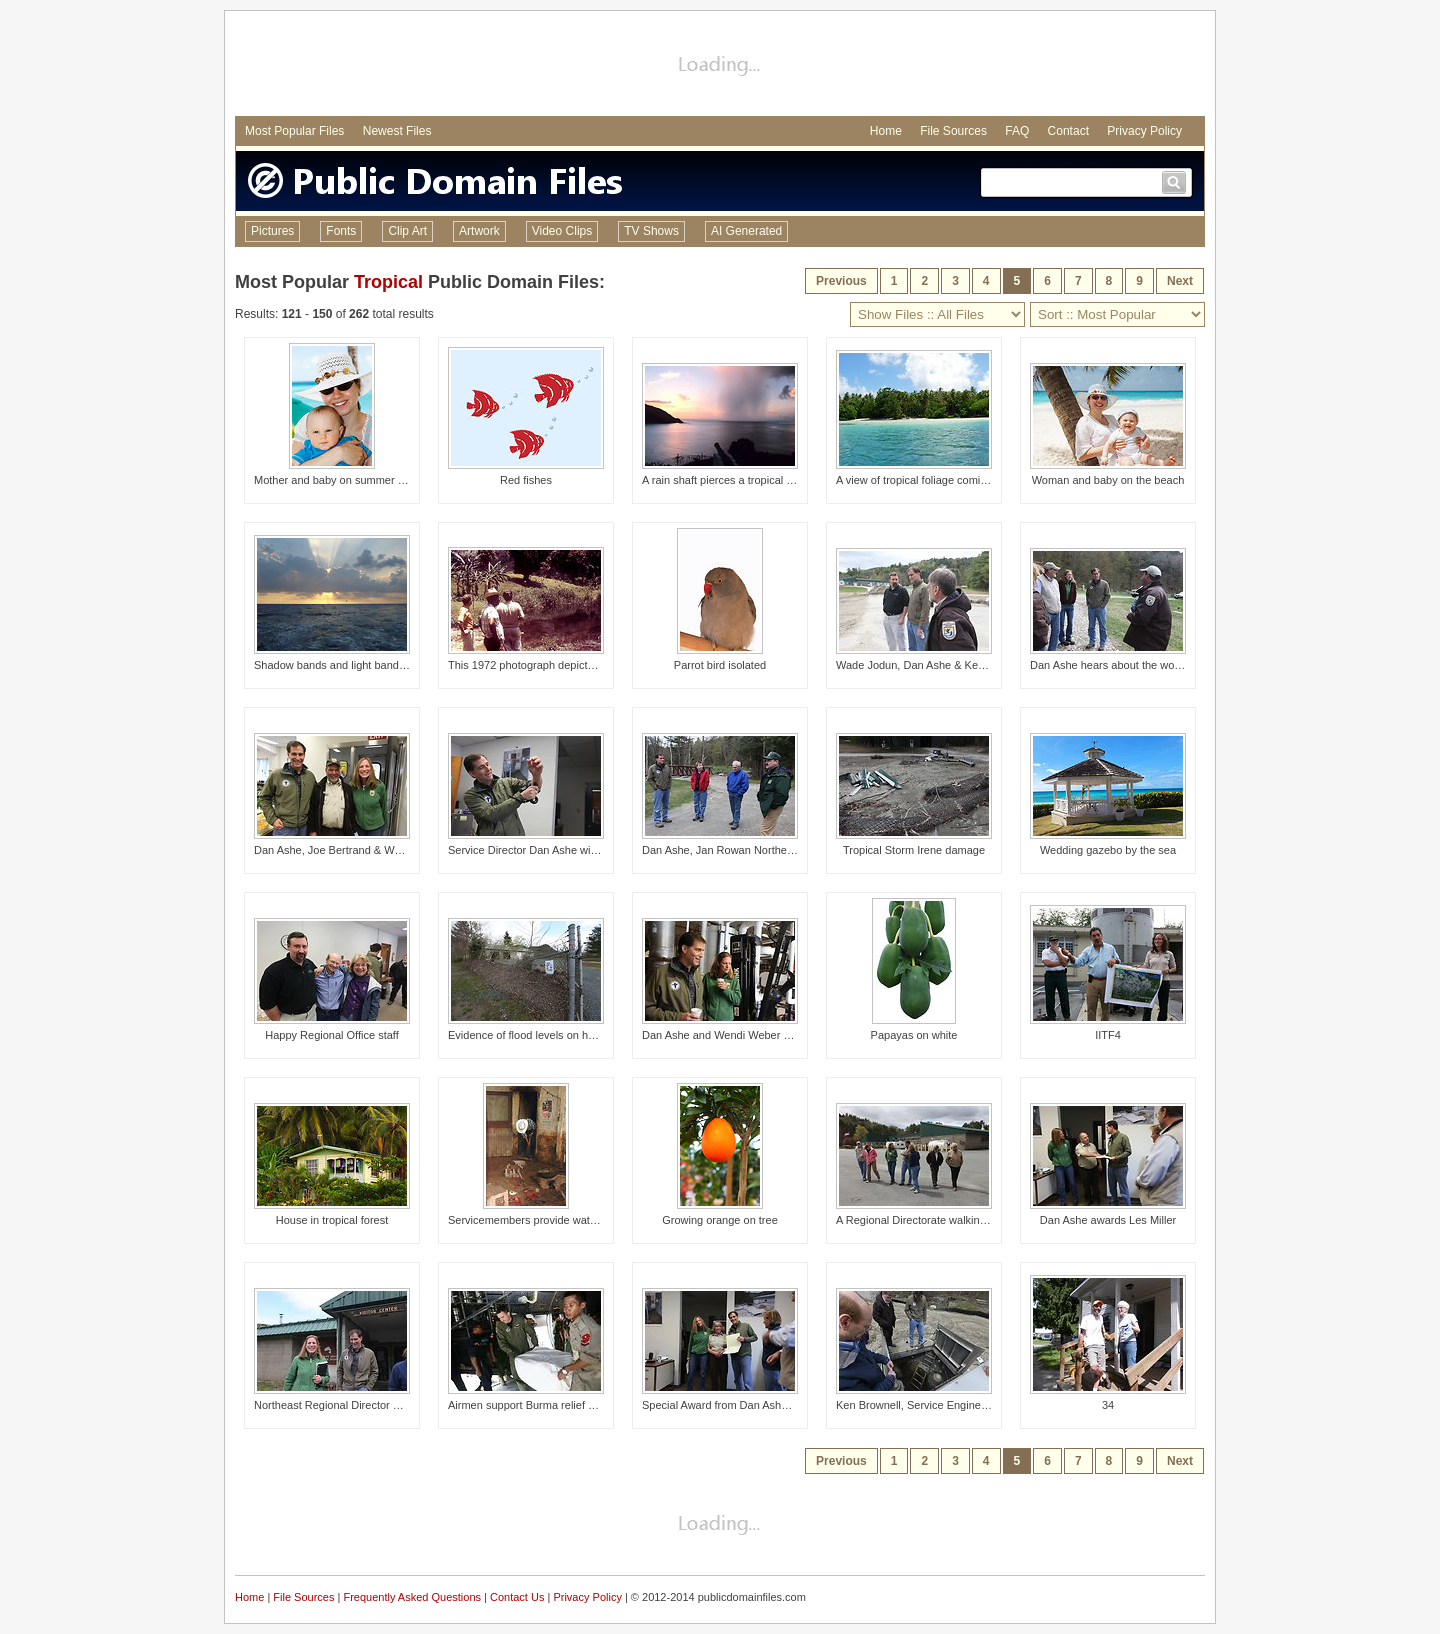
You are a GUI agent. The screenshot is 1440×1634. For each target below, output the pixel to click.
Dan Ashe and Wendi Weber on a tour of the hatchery (772, 1035)
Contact (1068, 131)
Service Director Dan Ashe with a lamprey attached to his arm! (599, 850)
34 (1108, 1405)
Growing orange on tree (720, 1220)
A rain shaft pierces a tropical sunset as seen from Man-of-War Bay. (806, 480)
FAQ (1017, 131)
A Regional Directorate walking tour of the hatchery (960, 1220)
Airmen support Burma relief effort (530, 1405)
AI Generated (746, 231)
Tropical (388, 282)
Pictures (272, 231)
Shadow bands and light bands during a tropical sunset (387, 665)
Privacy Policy (1144, 131)
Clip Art (407, 231)
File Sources (953, 131)
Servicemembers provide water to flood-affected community (593, 1220)
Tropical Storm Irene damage (914, 850)
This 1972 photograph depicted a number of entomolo (579, 665)
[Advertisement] (720, 66)
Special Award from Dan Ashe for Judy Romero (757, 1405)
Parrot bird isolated (720, 665)
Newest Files (397, 131)
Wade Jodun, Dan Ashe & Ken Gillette (928, 665)
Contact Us (517, 1597)
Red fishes (526, 480)
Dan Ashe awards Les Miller (1108, 1220)
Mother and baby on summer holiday (343, 480)
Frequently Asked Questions (412, 1597)
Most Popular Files (294, 131)
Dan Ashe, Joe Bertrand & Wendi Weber (352, 850)
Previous (841, 281)
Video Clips (562, 231)
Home (886, 131)
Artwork (479, 231)
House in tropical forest (332, 1220)
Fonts (341, 231)
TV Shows (651, 231)
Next (1180, 281)
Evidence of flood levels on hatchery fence (551, 1035)
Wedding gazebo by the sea (1108, 850)
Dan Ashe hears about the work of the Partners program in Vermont (1194, 665)
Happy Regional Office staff (332, 1035)
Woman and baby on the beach (1108, 480)
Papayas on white (914, 1035)
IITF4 (1108, 1035)
